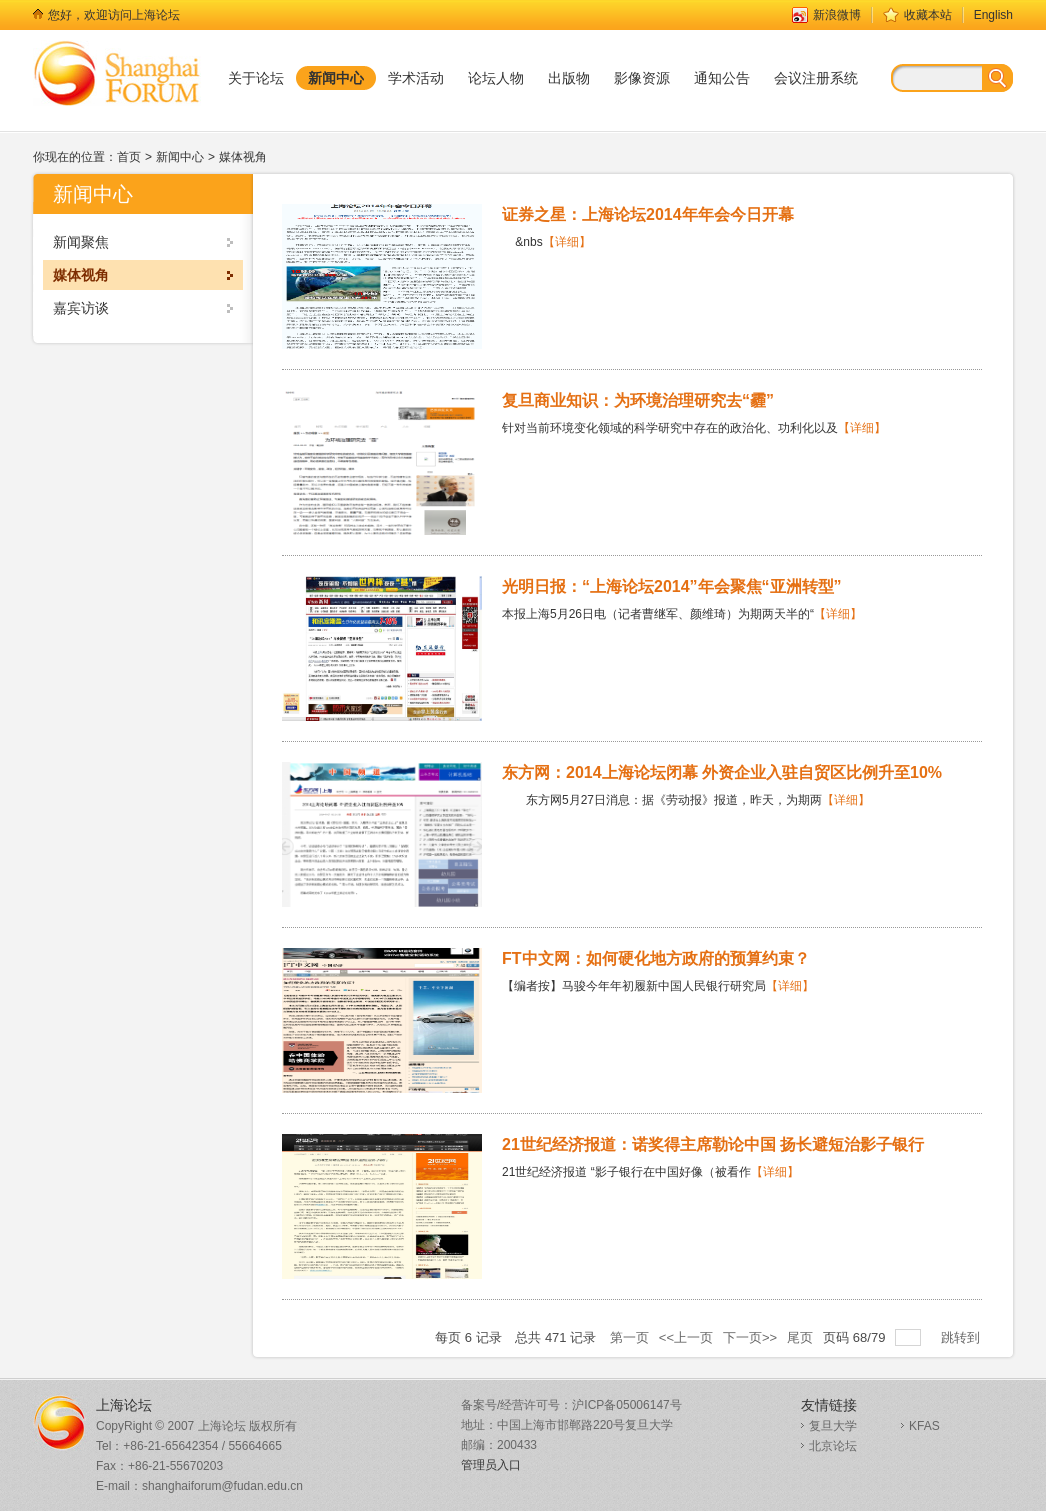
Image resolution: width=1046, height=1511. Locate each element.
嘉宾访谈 (81, 308)
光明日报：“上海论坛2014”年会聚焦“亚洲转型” (672, 586)
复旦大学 (833, 1426)
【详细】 (567, 242)
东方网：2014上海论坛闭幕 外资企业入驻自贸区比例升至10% (722, 772)
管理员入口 (491, 1465)
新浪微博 (837, 15)
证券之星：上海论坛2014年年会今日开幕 (648, 214)
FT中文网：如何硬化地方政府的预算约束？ (656, 958)
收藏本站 (928, 15)
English (993, 15)
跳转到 (962, 1337)
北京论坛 (833, 1446)
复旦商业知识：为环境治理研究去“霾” (638, 400)
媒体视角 (243, 157)
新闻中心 (180, 157)
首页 (129, 157)
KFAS (924, 1426)
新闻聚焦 (81, 242)
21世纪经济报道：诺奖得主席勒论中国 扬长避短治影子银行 (713, 1144)
